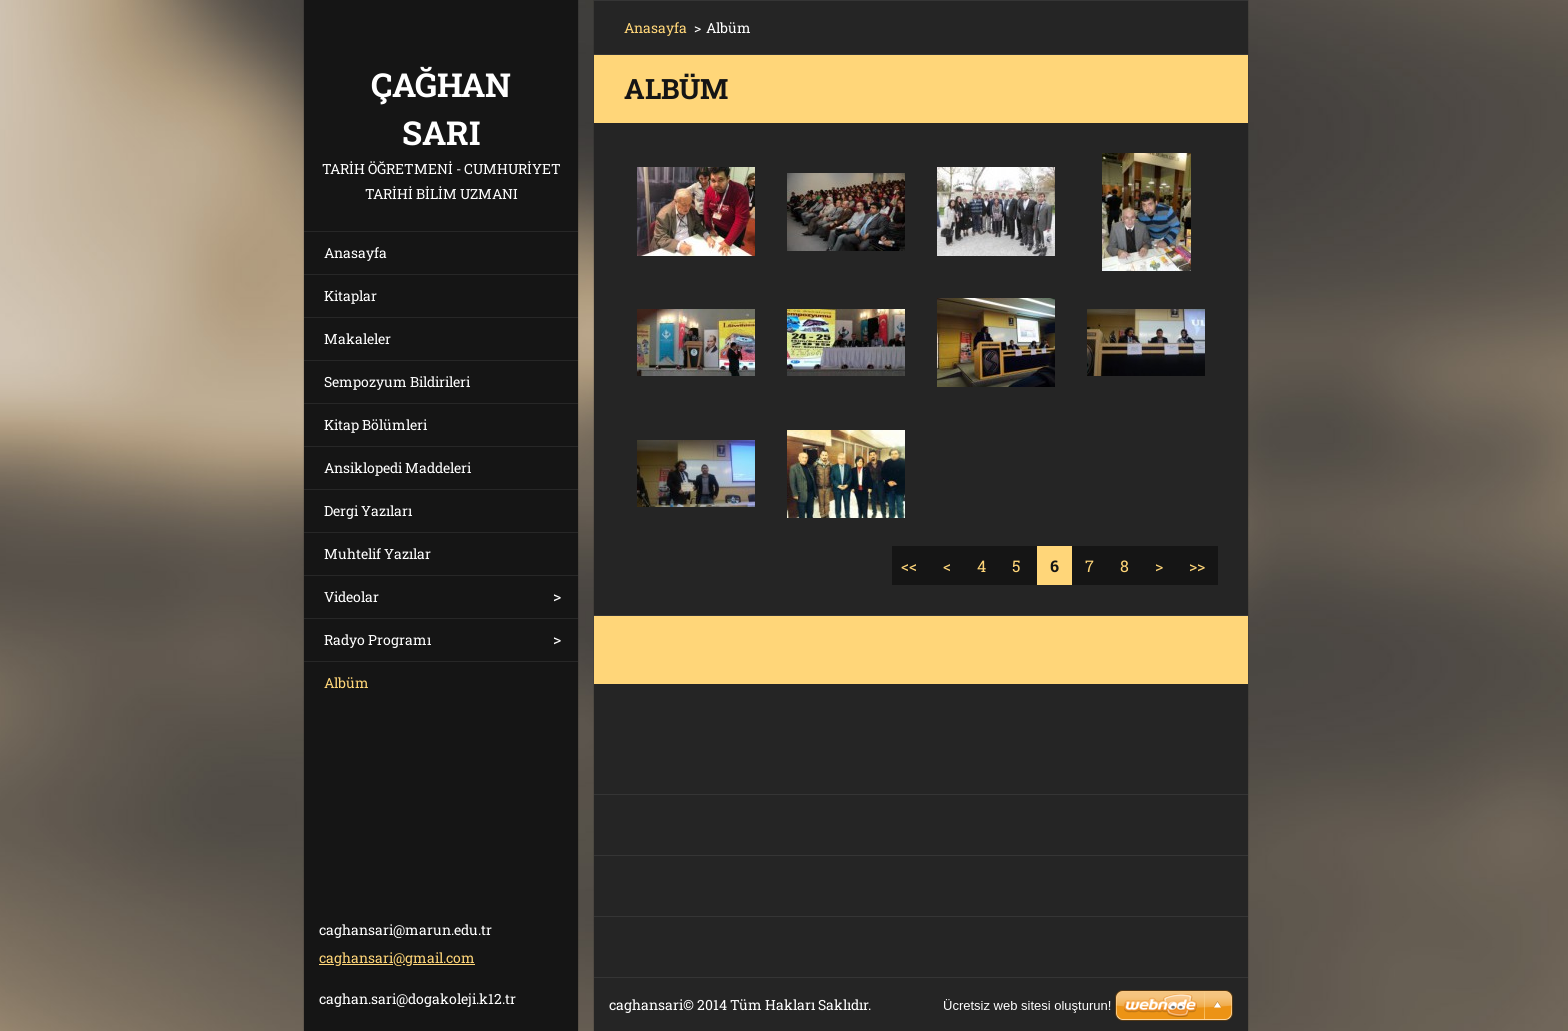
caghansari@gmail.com (397, 957)
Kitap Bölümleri (375, 424)
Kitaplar (350, 295)
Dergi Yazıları (368, 510)
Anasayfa (355, 252)
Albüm (346, 682)
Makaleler (357, 338)
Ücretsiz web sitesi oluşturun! (1027, 1005)
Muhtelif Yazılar (377, 553)
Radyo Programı (377, 639)
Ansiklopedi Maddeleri (397, 467)
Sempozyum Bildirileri (397, 381)
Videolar (351, 596)
